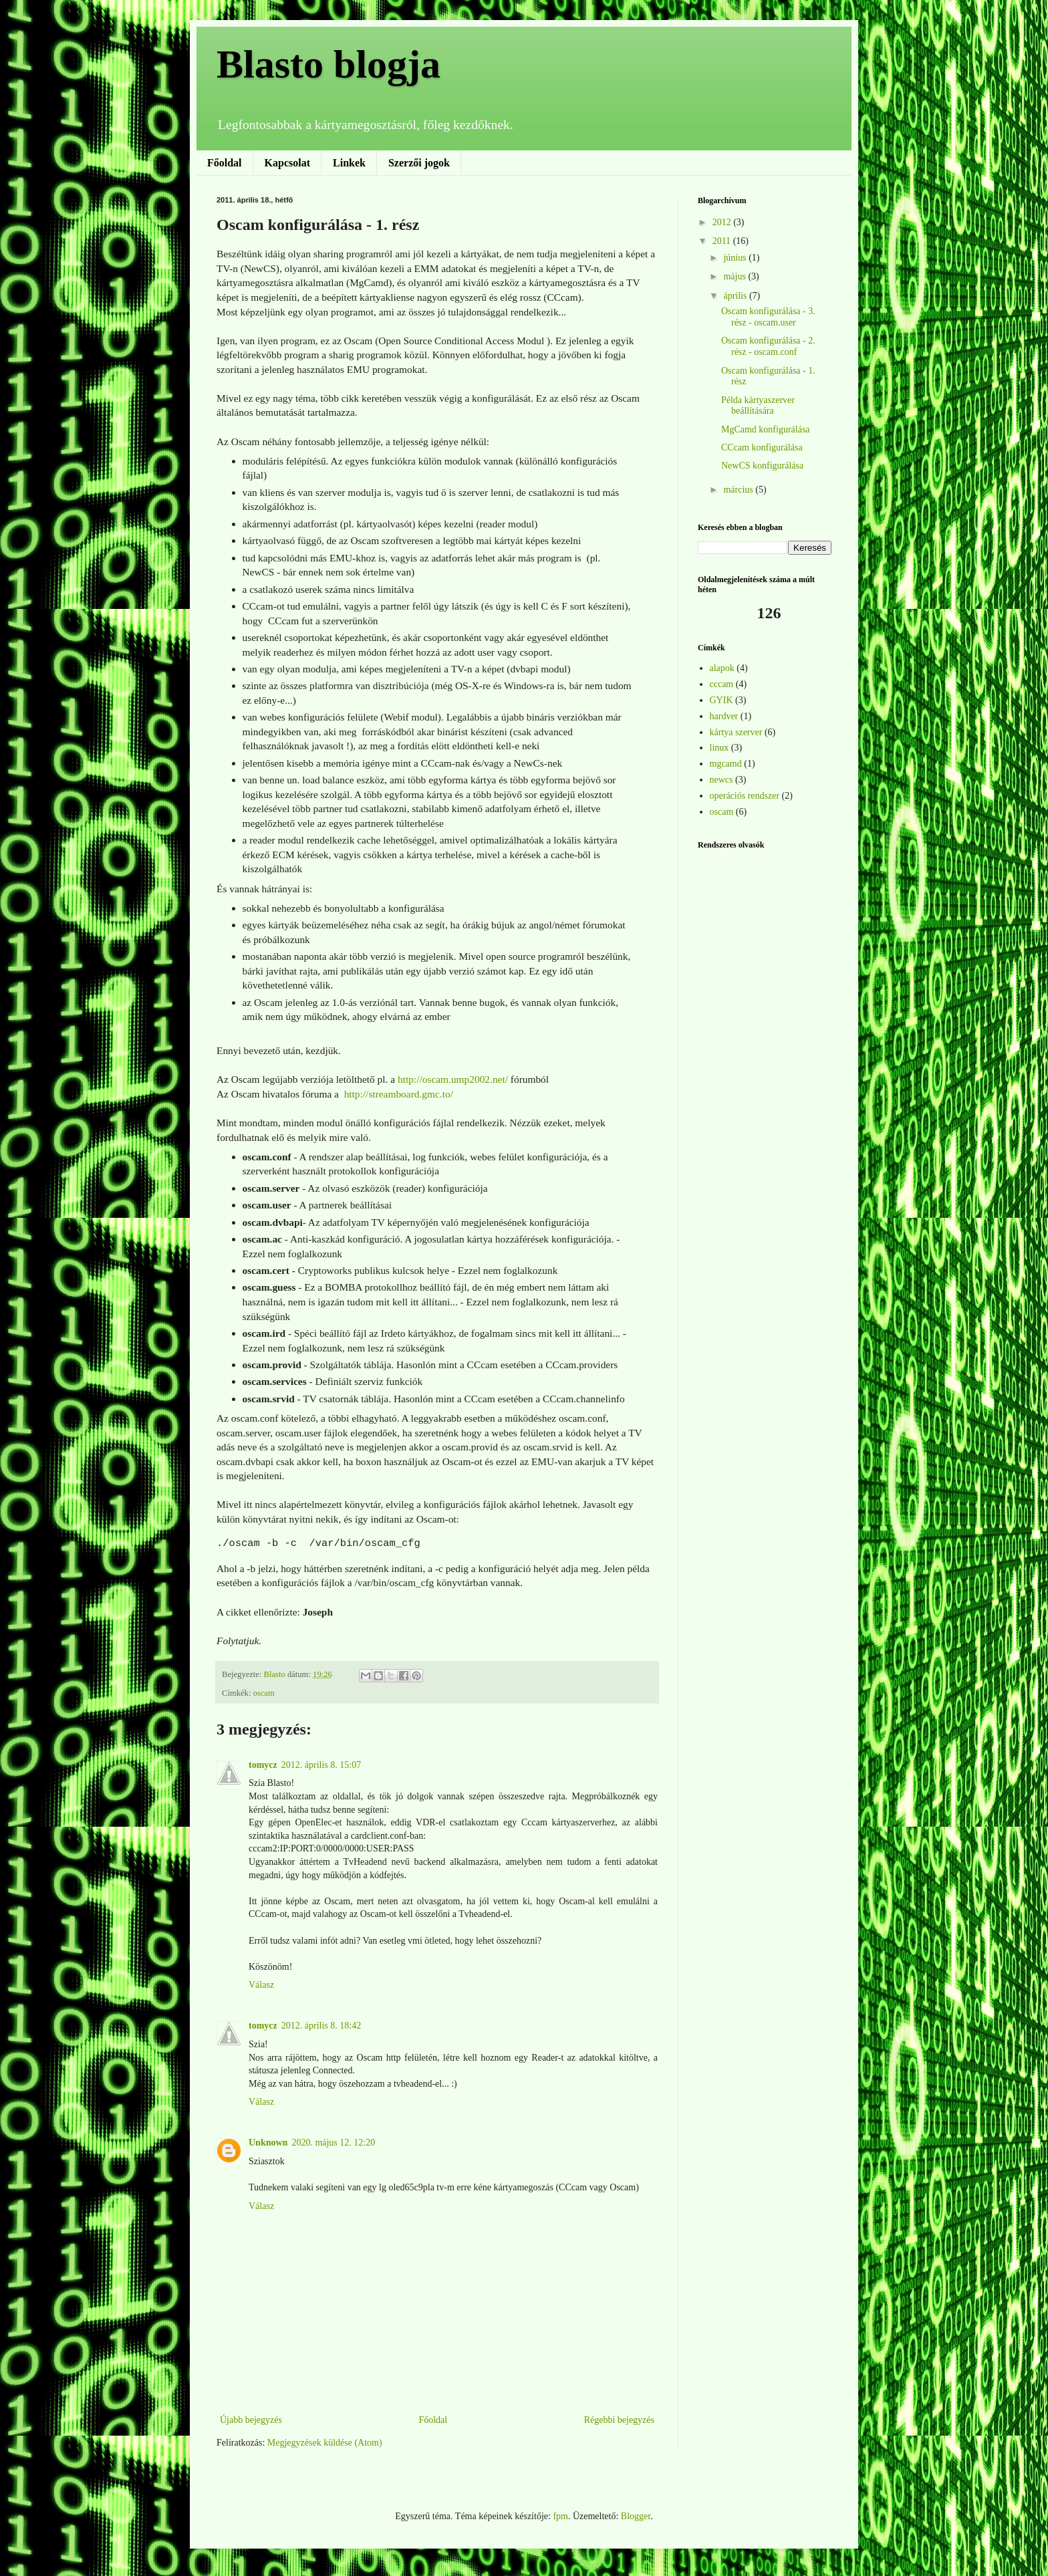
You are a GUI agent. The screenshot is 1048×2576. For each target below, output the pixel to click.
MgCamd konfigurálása (765, 429)
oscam (264, 1693)
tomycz (263, 1765)
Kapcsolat (287, 162)
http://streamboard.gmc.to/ (398, 1094)
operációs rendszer (745, 796)
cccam (722, 684)
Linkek (349, 162)
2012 (723, 222)
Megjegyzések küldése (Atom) (324, 2443)
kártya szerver (736, 732)
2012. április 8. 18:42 (321, 2026)
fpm (560, 2516)
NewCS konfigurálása (762, 466)
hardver (724, 716)
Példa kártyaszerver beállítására (758, 405)
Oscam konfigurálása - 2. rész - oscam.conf (768, 346)
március (739, 490)
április (736, 296)
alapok (722, 668)
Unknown (268, 2143)
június (736, 258)
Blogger (635, 2516)
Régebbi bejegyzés (619, 2420)
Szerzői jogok (419, 162)
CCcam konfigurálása (762, 447)
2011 (722, 241)
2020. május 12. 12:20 (333, 2143)
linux (719, 748)
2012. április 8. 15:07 (321, 1765)
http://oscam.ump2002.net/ (453, 1079)
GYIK (721, 700)
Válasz (261, 1985)
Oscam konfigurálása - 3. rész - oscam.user (768, 317)
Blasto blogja (328, 64)
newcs (721, 780)
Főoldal (224, 162)
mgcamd (726, 764)
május (735, 276)
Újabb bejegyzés (251, 2420)
